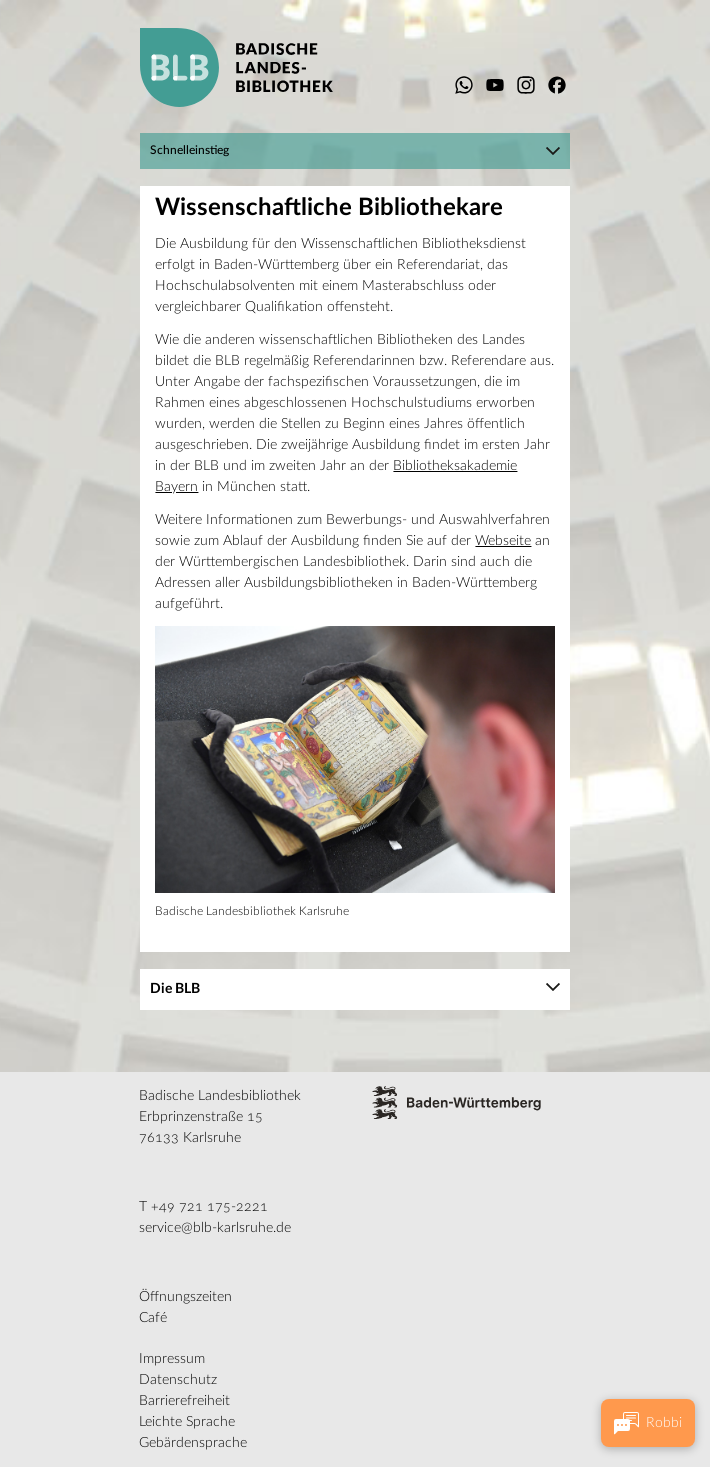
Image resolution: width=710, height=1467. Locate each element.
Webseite (503, 541)
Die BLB (175, 989)
